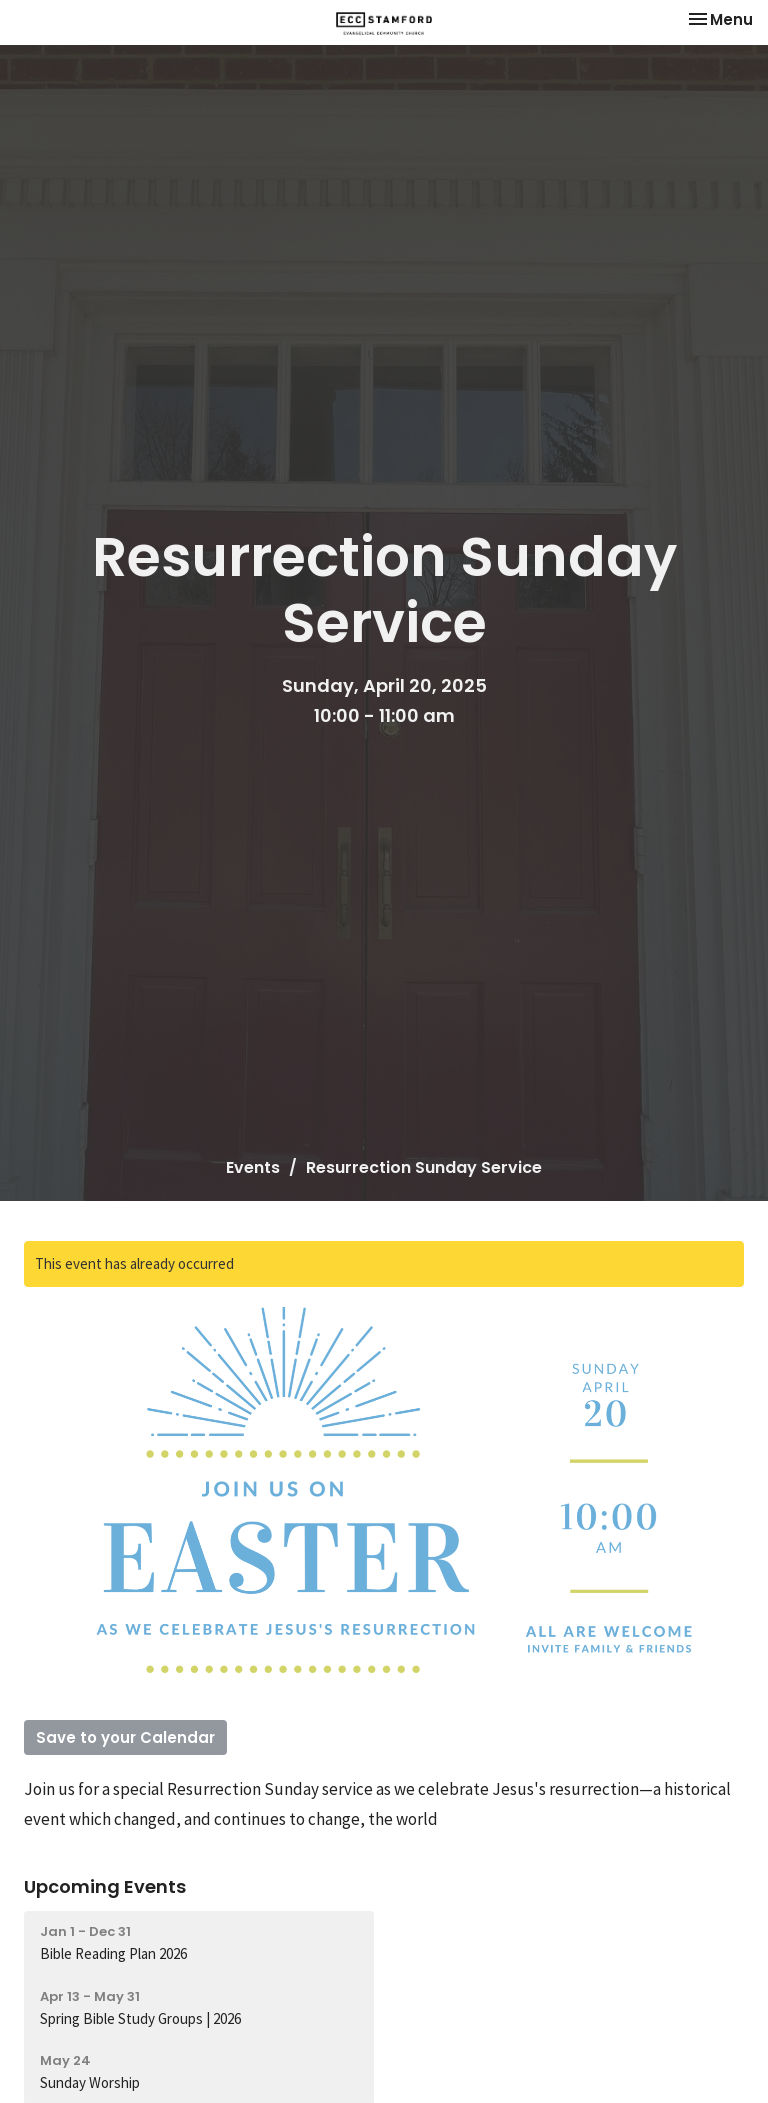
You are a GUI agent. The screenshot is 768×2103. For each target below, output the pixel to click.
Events (253, 1167)
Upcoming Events (105, 1886)
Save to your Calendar (125, 1737)
